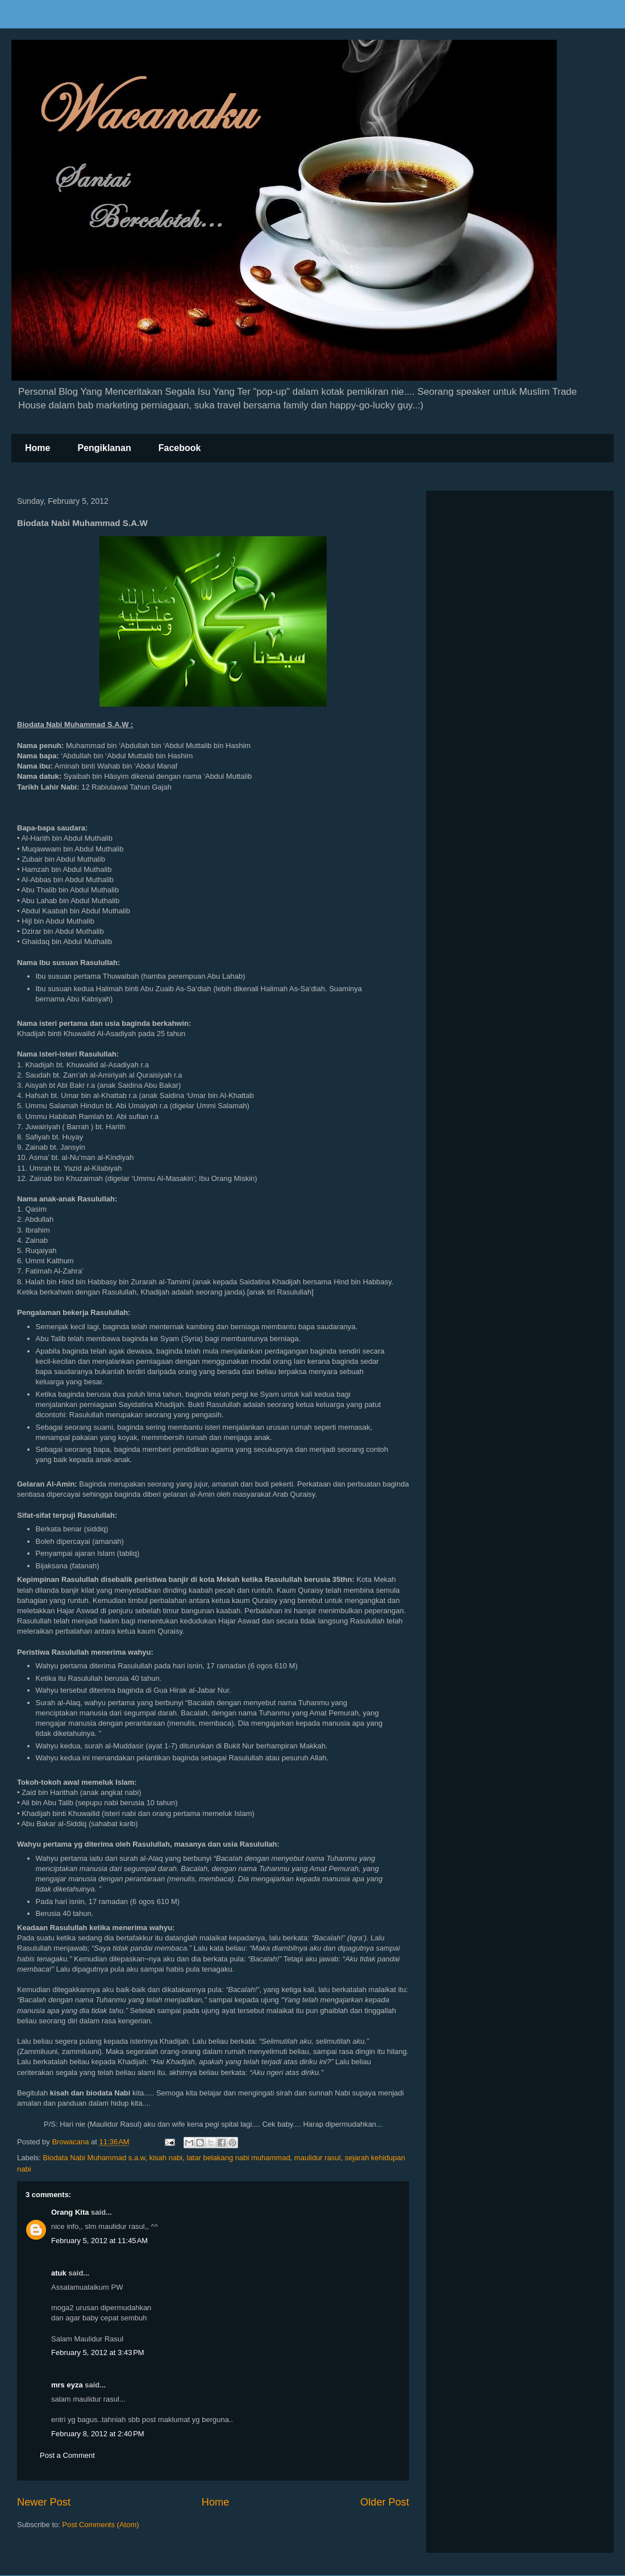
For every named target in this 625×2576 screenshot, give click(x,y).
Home (37, 448)
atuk (58, 2273)
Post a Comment (67, 2455)
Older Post (384, 2502)
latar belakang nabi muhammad (238, 2157)
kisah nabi (166, 2157)
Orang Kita (70, 2212)
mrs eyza (67, 2385)
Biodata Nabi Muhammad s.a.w (94, 2157)
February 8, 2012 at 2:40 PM (97, 2433)
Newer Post (43, 2502)
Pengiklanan (104, 448)
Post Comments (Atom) (101, 2524)
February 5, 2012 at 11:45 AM (99, 2240)
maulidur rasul (317, 2157)
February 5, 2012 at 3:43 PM (97, 2352)
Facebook (180, 448)
